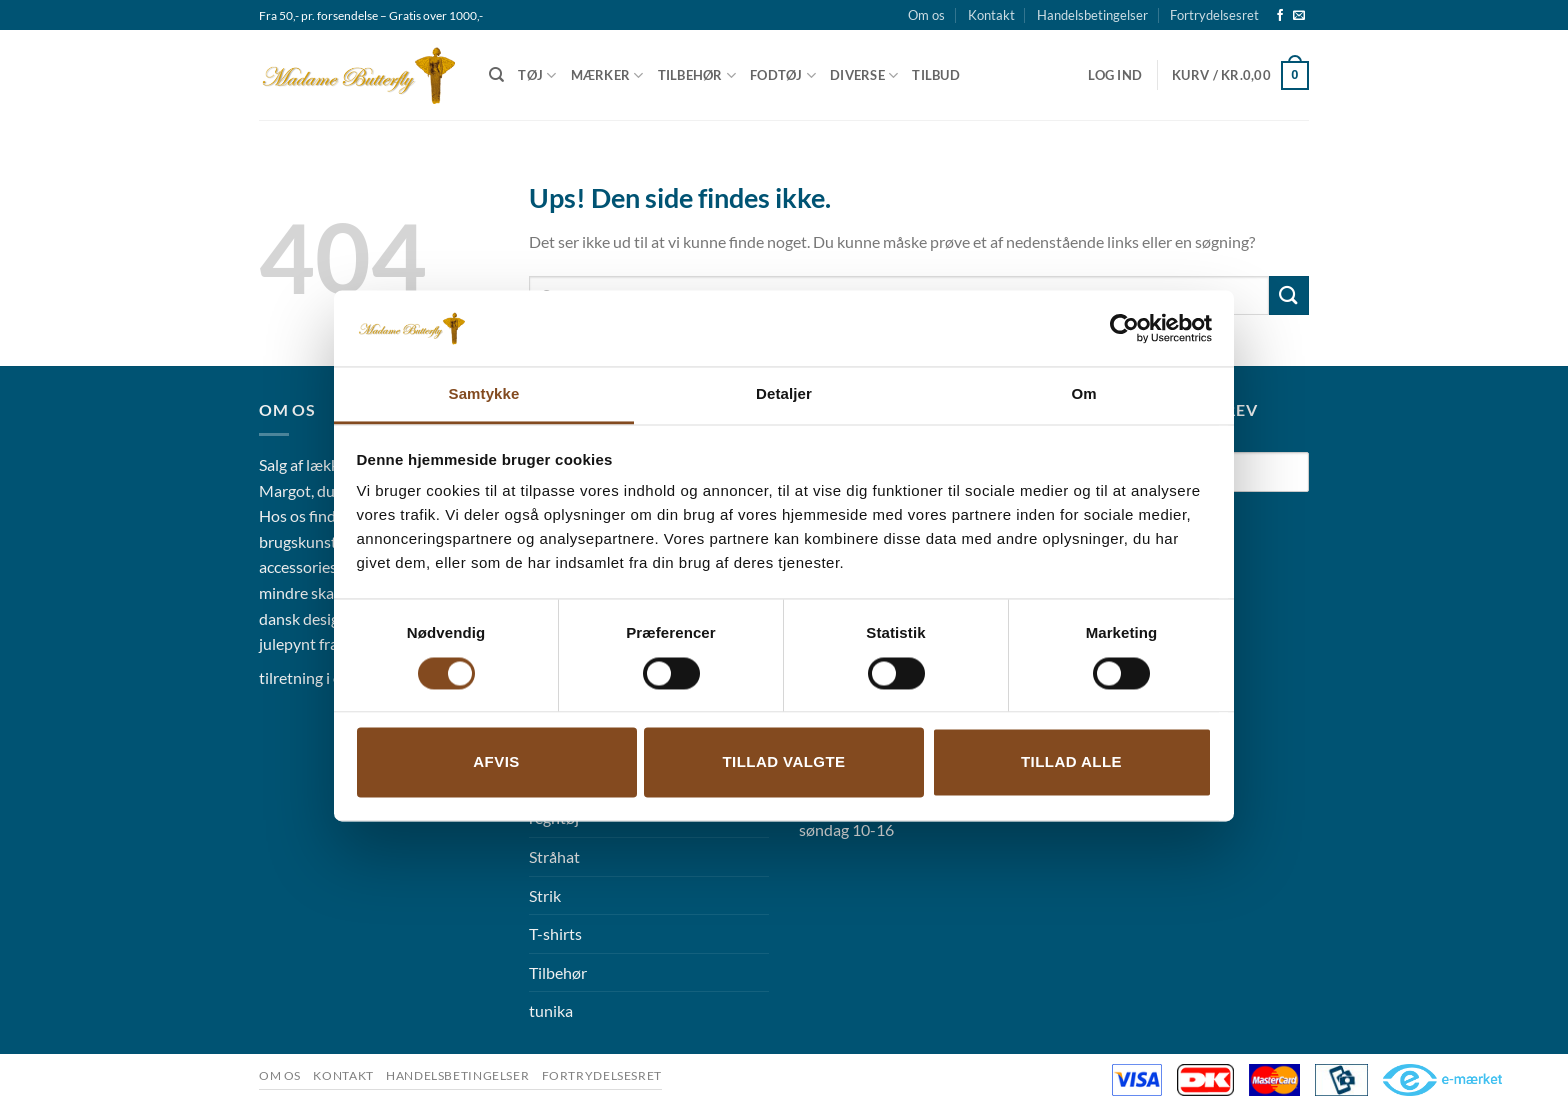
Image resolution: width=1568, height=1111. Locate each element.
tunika (551, 1010)
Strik (545, 895)
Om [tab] (1083, 394)
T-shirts (555, 933)
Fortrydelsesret (1214, 15)
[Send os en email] (1299, 16)
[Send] (1289, 295)
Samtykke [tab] (484, 394)
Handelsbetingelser (1092, 15)
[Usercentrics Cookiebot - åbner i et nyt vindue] (1124, 328)
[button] (1115, 75)
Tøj (537, 75)
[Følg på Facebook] (1280, 16)
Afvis (496, 762)
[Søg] (496, 75)
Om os (926, 15)
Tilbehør (697, 75)
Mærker (607, 75)
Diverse (864, 75)
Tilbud (936, 75)
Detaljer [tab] (784, 394)
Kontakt (991, 15)
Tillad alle (1071, 762)
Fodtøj (783, 75)
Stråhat (554, 856)
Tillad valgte (783, 762)
